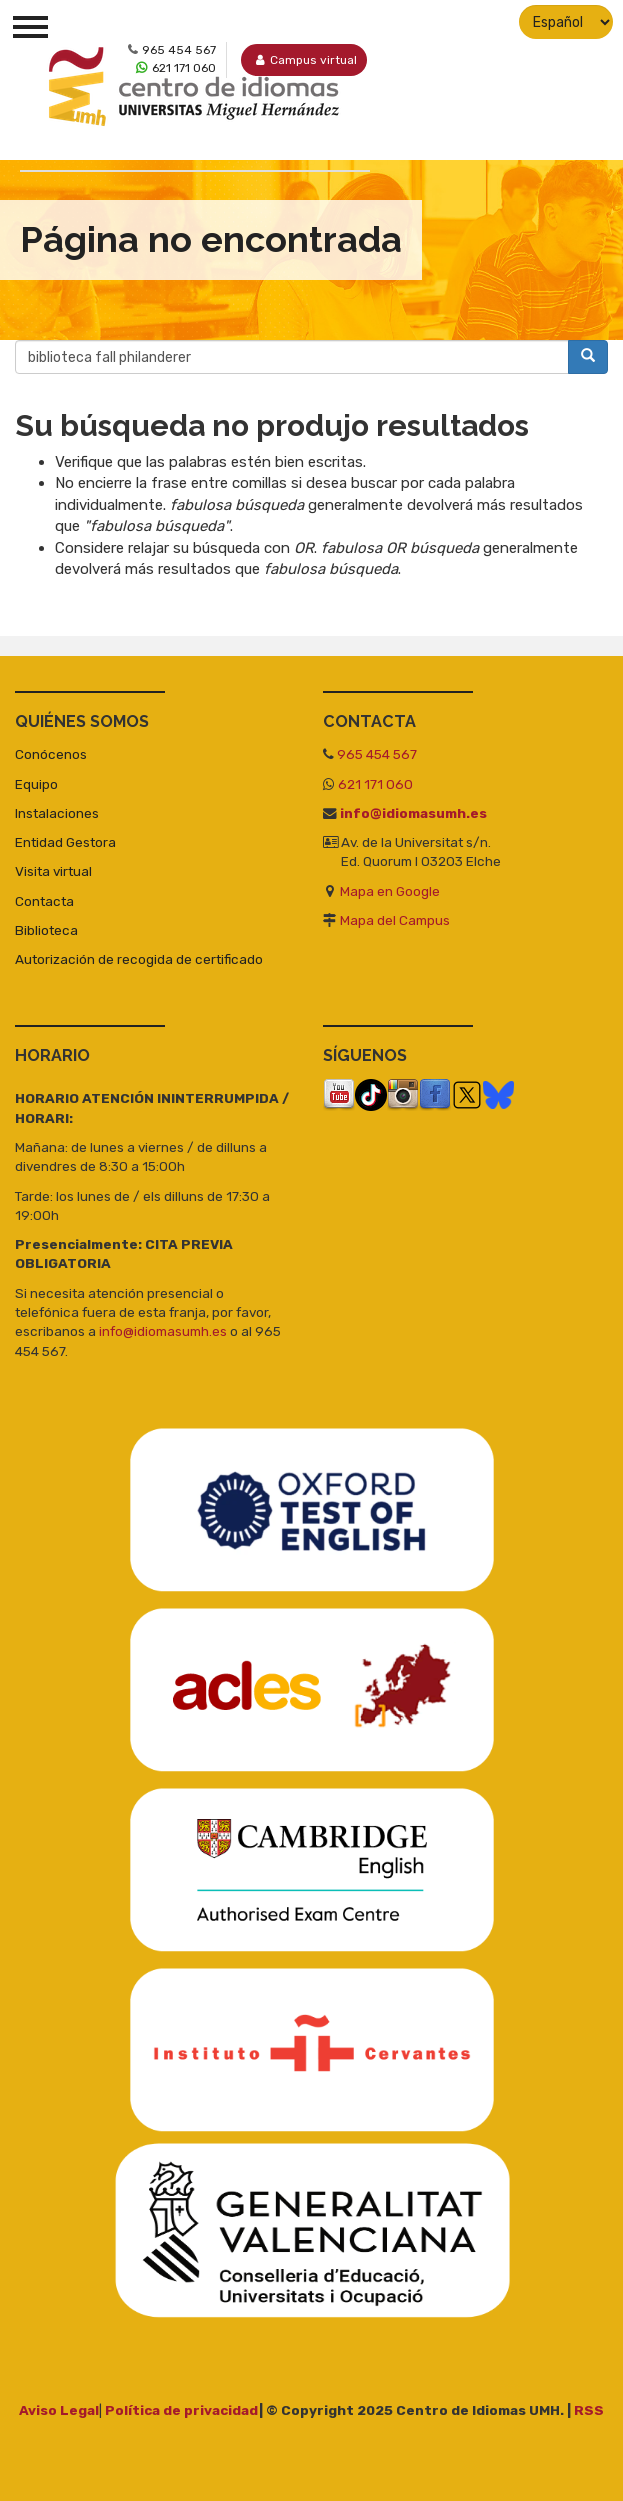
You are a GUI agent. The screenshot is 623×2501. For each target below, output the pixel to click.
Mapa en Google (390, 891)
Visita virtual (53, 871)
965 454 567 (377, 754)
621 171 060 (375, 784)
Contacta (44, 901)
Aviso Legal (59, 2410)
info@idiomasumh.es (413, 813)
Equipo (36, 784)
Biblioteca (46, 930)
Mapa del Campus (395, 920)
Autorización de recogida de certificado (139, 959)
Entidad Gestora (65, 842)
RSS (589, 2410)
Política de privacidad (182, 2410)
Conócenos (51, 754)
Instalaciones (57, 813)
